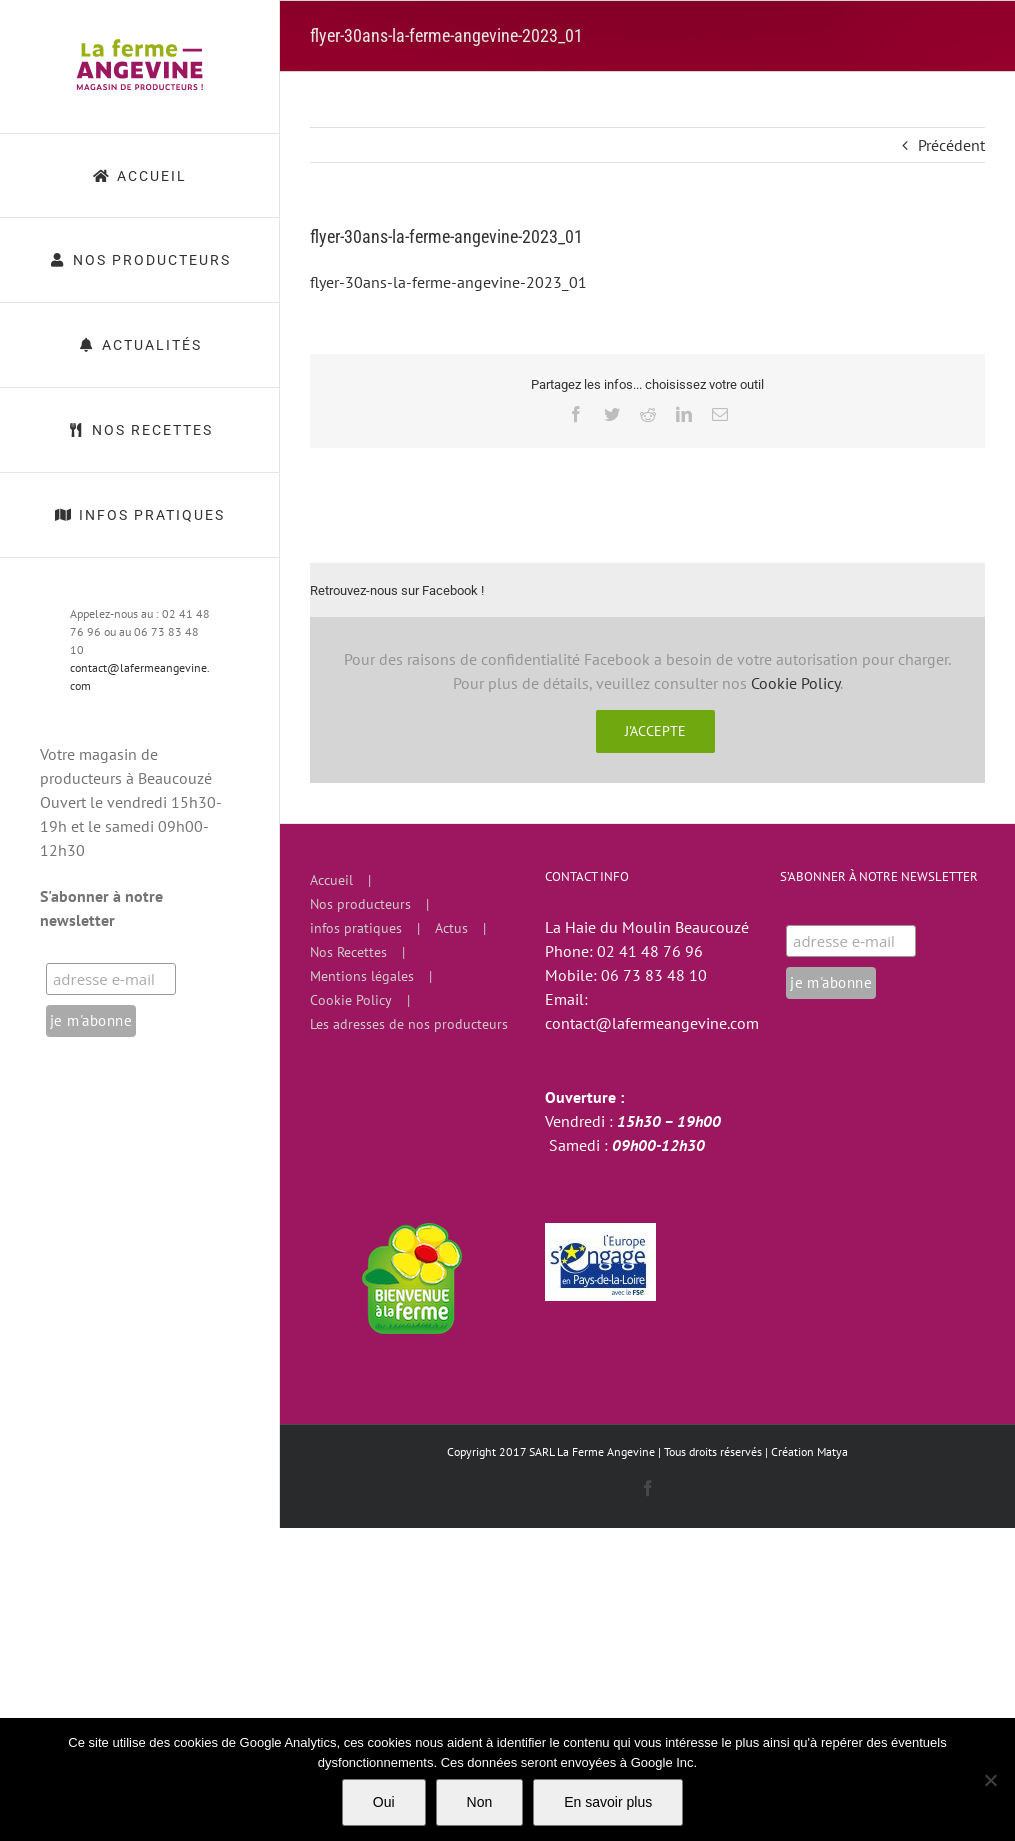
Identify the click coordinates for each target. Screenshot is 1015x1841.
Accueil (331, 880)
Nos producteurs (360, 904)
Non (480, 1802)
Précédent (951, 145)
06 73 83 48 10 (654, 975)
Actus (451, 928)
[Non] (990, 1780)
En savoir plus (608, 1802)
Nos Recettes (348, 952)
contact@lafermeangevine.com (652, 1023)
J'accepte (655, 731)
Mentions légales (362, 976)
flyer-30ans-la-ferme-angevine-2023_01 (448, 282)
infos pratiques (356, 928)
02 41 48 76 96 (650, 951)
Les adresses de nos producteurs (409, 1024)
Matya (832, 1451)
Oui (384, 1802)
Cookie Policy (795, 683)
